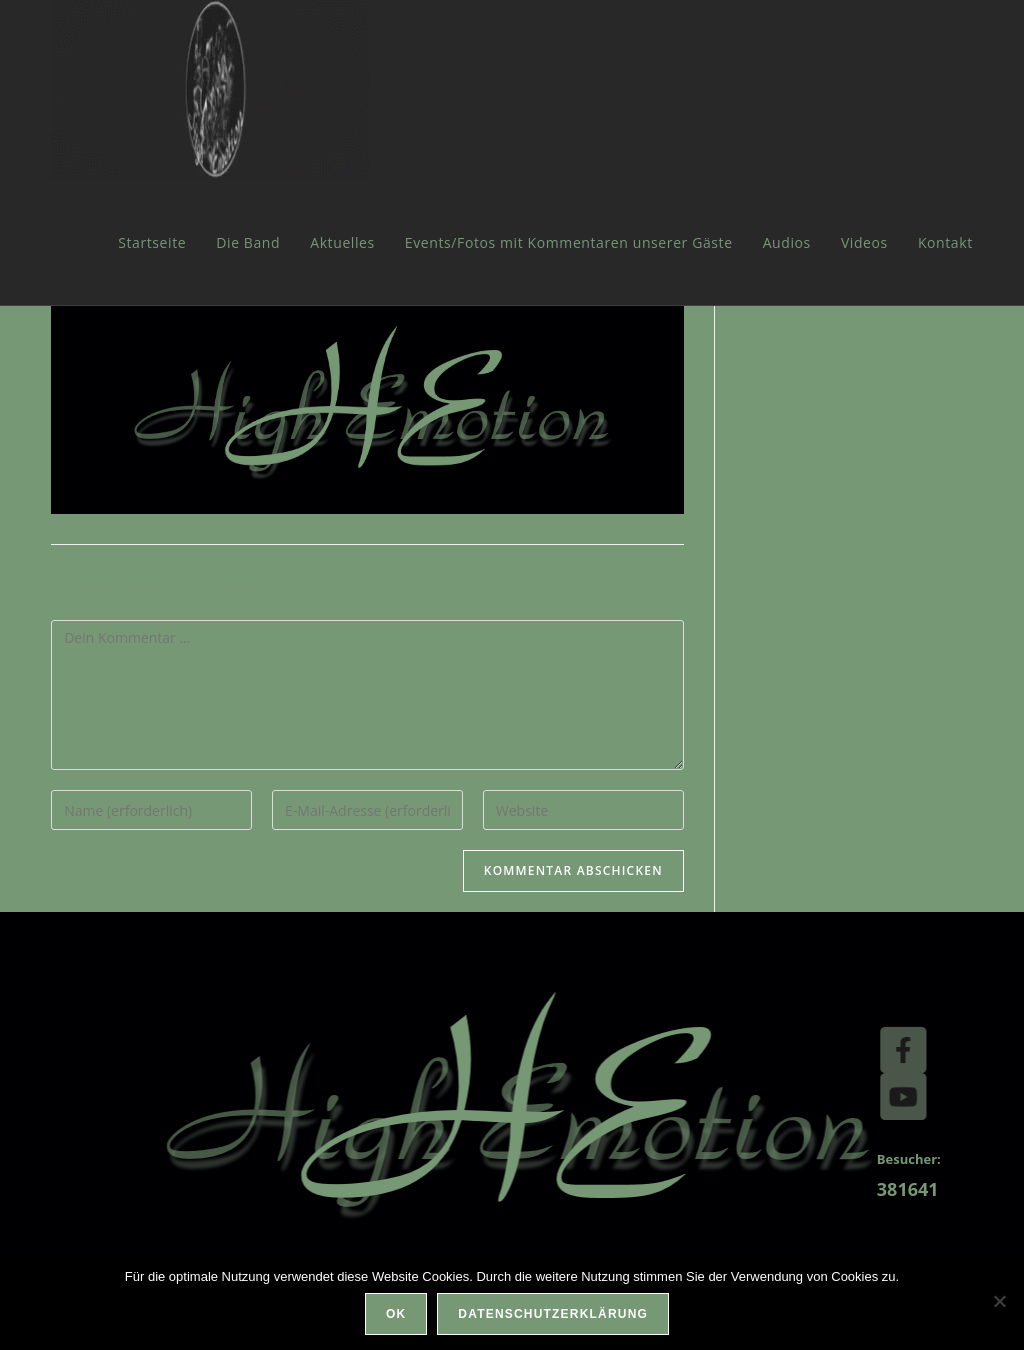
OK (396, 1314)
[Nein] (999, 1301)
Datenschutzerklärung (553, 1314)
